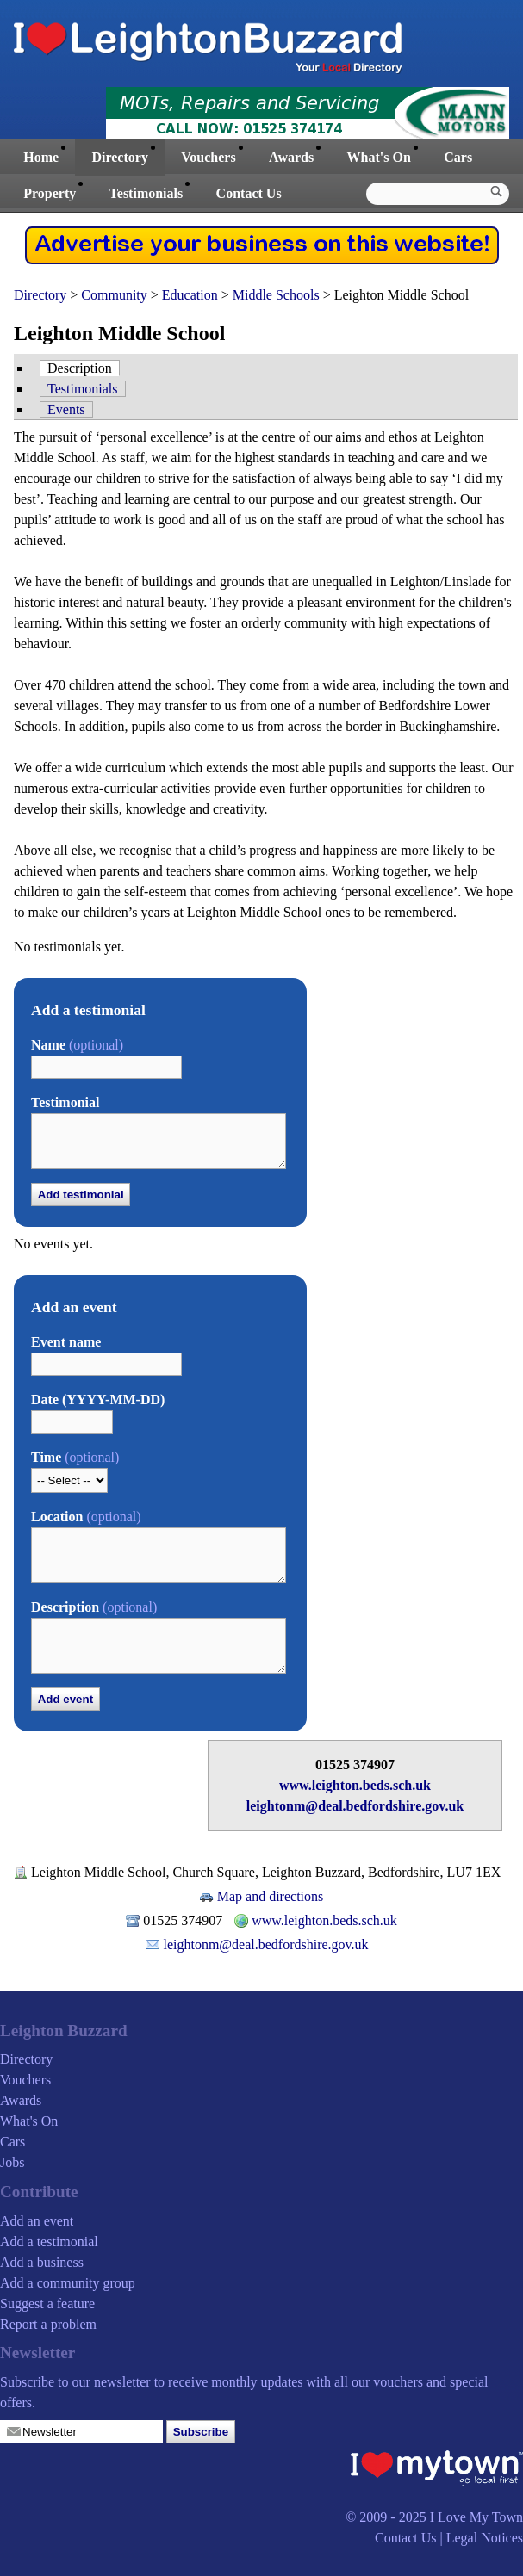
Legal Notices (484, 2537)
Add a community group (67, 2283)
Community (113, 295)
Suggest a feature (47, 2303)
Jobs (12, 2162)
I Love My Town (476, 2517)
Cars (458, 157)
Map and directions (270, 1896)
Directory (119, 157)
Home (41, 157)
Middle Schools (276, 295)
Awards (291, 157)
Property (49, 193)
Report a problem (48, 2324)
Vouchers (208, 157)
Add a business (42, 2262)
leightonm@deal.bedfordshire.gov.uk (355, 1806)
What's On (379, 157)
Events (66, 409)
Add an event (36, 2221)
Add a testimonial (49, 2241)
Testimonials (146, 193)
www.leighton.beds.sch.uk (355, 1785)
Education (190, 295)
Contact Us (249, 193)
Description (79, 368)
